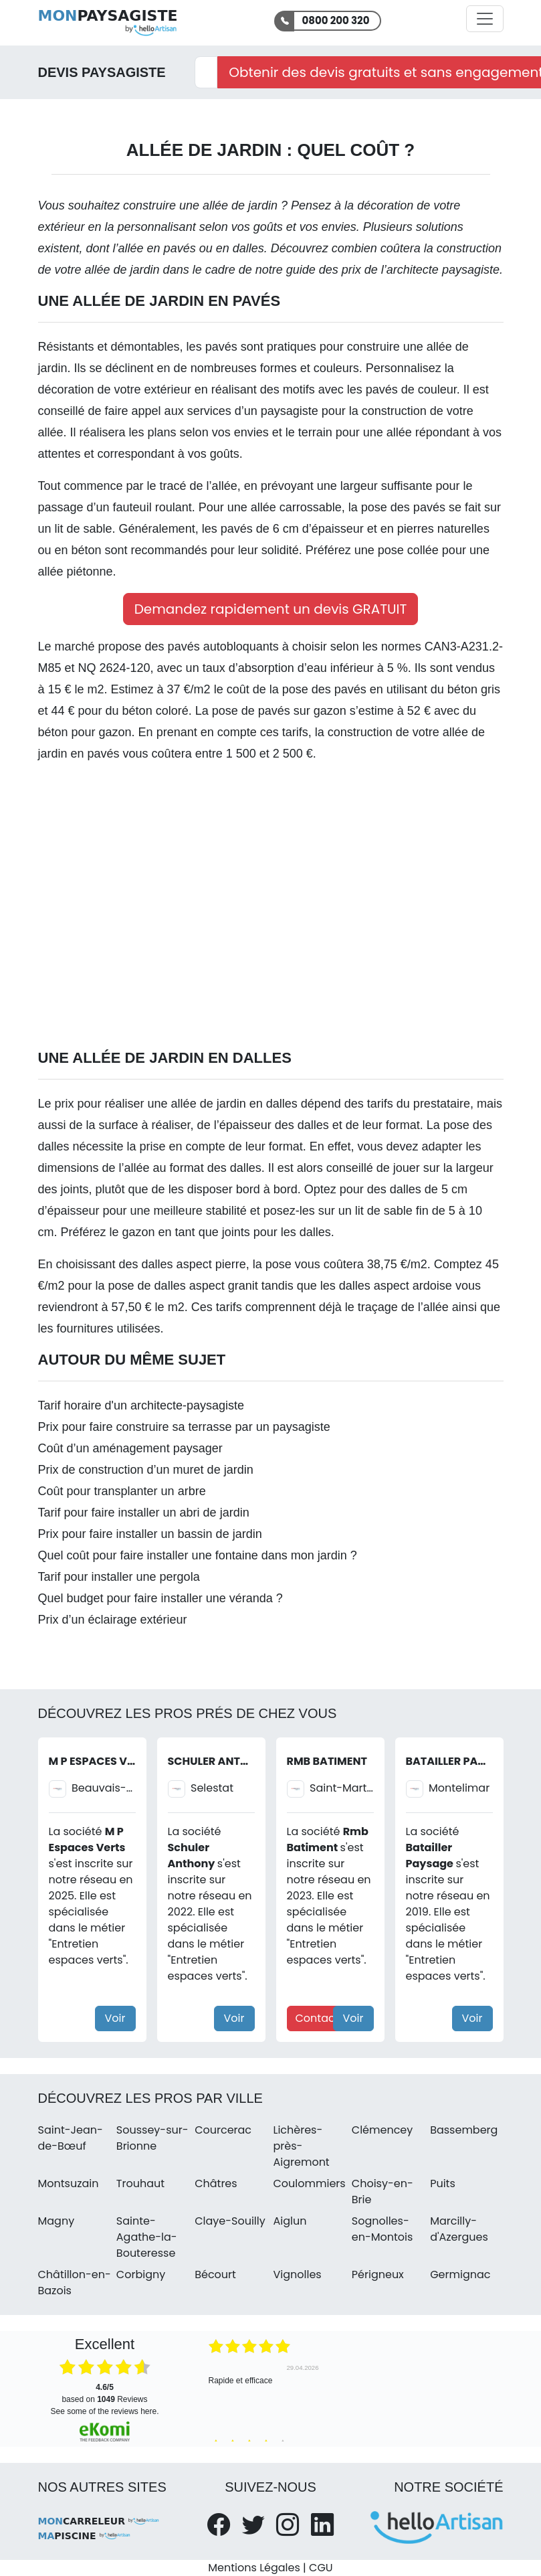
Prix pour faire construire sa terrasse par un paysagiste (184, 1427)
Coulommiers (309, 2183)
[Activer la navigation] (485, 18)
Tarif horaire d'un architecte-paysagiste (141, 1405)
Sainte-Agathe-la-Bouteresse (146, 2237)
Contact (317, 2018)
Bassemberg (464, 2130)
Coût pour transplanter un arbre (122, 1491)
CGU (321, 2567)
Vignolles (297, 2274)
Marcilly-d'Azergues (459, 2229)
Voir (115, 2018)
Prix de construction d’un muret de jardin (145, 1469)
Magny (56, 2221)
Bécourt (215, 2274)
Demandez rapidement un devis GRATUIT (270, 609)
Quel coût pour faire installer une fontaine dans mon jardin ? (197, 1555)
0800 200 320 (336, 20)
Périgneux (378, 2274)
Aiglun (289, 2221)
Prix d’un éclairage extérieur (112, 1619)
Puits (442, 2183)
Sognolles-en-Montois (382, 2229)
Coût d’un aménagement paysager (130, 1448)
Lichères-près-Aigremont (301, 2146)
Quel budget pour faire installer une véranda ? (160, 1598)
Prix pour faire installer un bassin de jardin (150, 1534)
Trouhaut (140, 2183)
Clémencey (382, 2130)
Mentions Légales (254, 2567)
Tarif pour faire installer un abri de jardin (143, 1512)
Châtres (216, 2183)
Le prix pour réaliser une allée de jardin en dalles (169, 1103)
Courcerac (223, 2130)
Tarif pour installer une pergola (119, 1576)
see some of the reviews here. (104, 2411)
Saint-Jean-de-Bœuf (70, 2138)
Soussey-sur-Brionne (152, 2138)
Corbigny (140, 2274)
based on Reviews (104, 2393)
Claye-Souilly (230, 2221)
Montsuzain (68, 2183)
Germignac (460, 2274)
